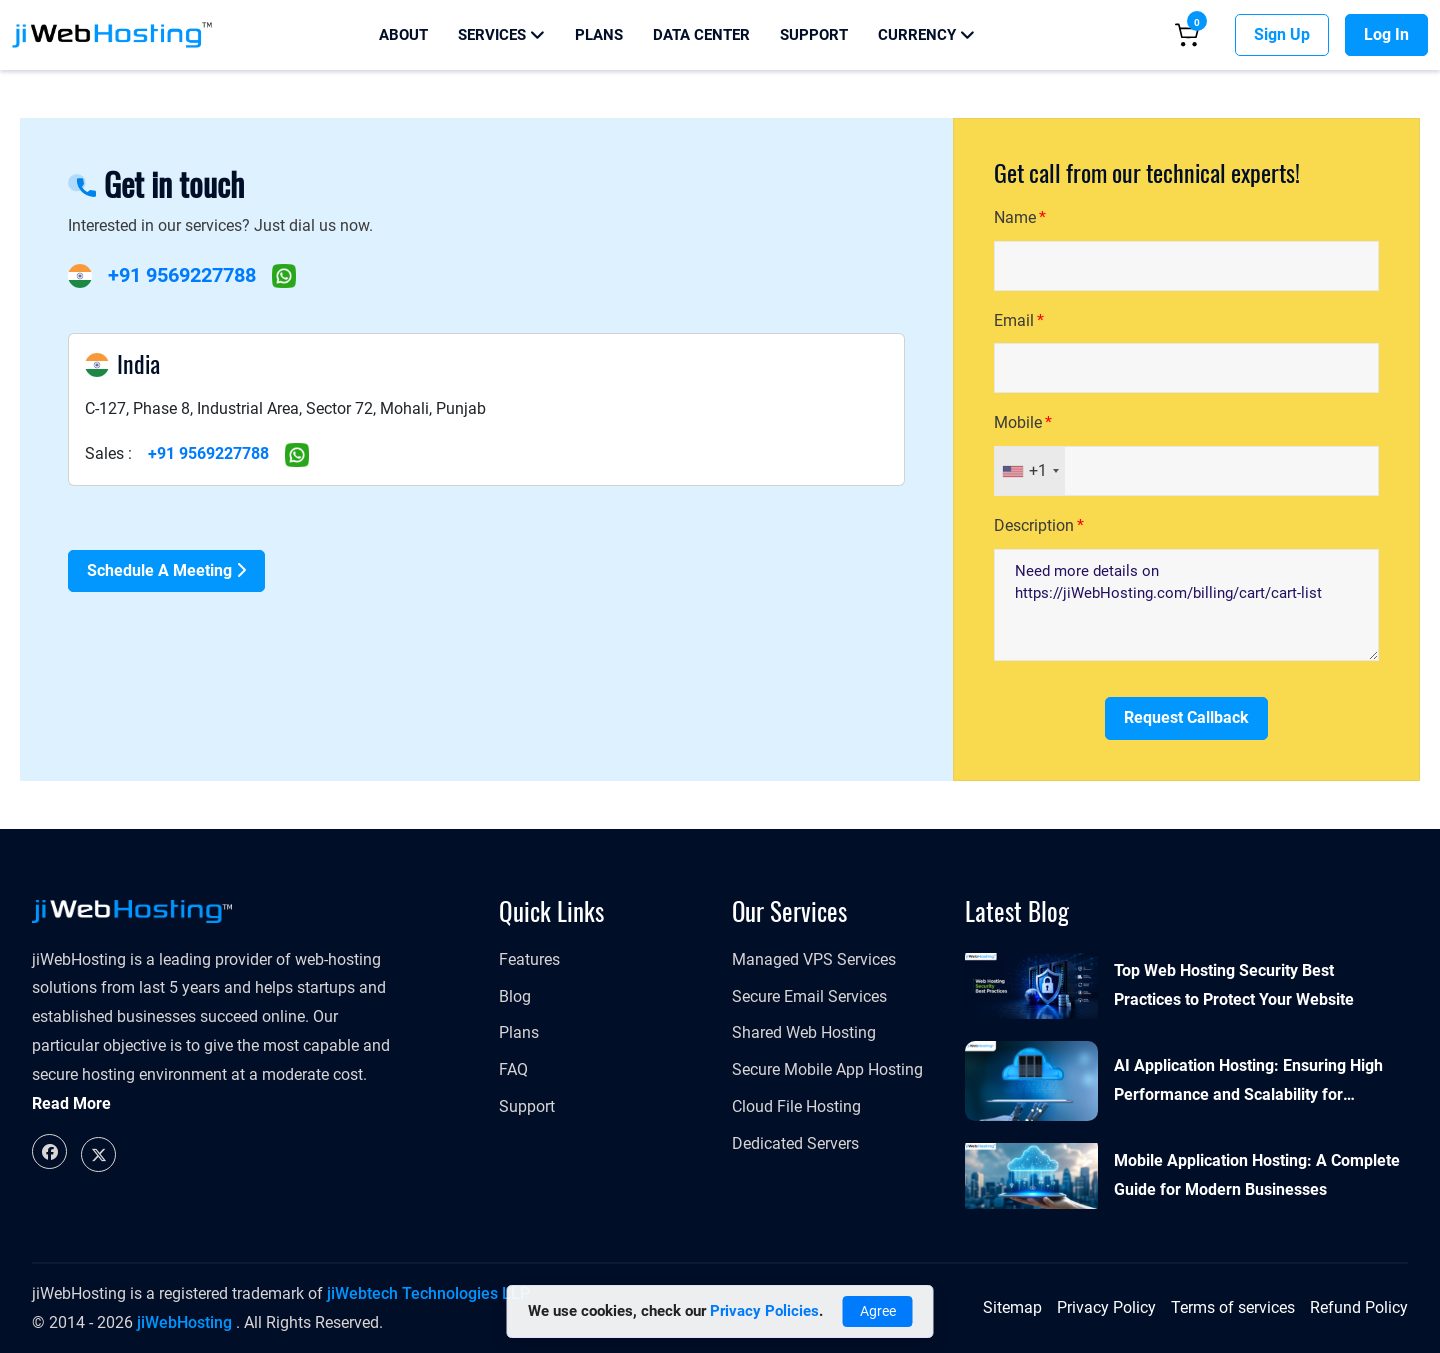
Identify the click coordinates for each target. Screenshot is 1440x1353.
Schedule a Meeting (166, 570)
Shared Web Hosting (804, 1032)
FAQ (513, 1069)
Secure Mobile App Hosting (827, 1069)
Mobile (1018, 422)
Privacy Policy (1106, 1307)
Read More (71, 1103)
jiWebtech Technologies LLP (428, 1293)
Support (814, 35)
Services (501, 35)
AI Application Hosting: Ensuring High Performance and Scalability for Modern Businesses (1248, 1083)
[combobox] (1030, 471)
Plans (599, 35)
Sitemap (1012, 1307)
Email (1014, 320)
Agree (878, 1311)
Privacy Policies (764, 1311)
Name (1015, 217)
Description (1034, 525)
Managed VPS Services (814, 959)
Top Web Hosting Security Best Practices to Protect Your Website (1234, 985)
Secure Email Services (809, 996)
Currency (926, 35)
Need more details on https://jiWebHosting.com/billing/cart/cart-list (1186, 605)
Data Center (701, 35)
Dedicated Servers (795, 1143)
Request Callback (1186, 717)
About (403, 35)
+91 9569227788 (182, 275)
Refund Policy (1359, 1307)
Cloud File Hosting (796, 1106)
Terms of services (1233, 1307)
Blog (515, 996)
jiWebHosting (184, 1322)
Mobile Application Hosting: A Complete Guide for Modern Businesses (1257, 1175)
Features (529, 959)
